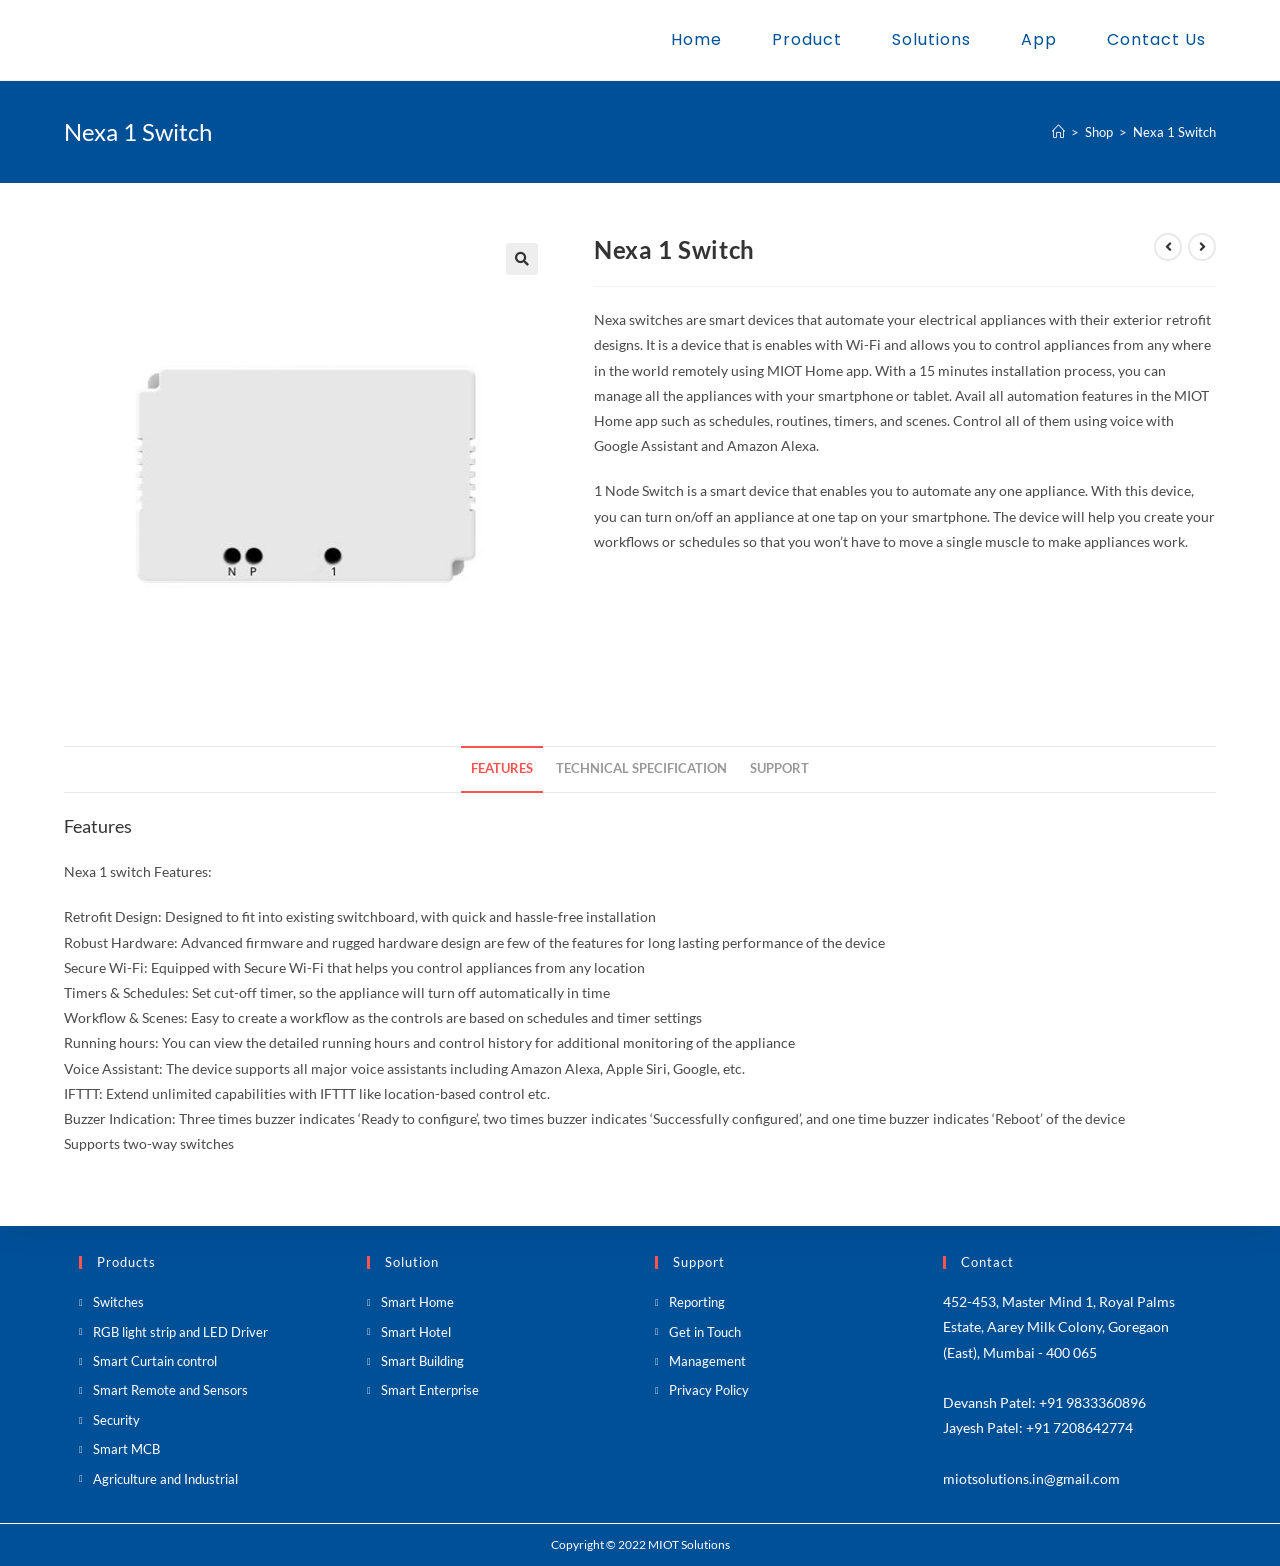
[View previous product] (1168, 247)
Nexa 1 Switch (1174, 132)
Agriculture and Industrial (165, 1479)
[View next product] (1202, 247)
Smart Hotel (416, 1332)
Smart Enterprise (430, 1390)
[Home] (1058, 132)
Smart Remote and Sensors (170, 1390)
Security (116, 1420)
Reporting (697, 1302)
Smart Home (417, 1302)
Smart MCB (126, 1449)
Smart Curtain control (155, 1361)
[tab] (502, 769)
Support (779, 768)
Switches (118, 1302)
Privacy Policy (709, 1390)
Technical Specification (641, 768)
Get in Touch (705, 1332)
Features (502, 768)
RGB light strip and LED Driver (180, 1332)
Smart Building (422, 1361)
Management (707, 1361)
